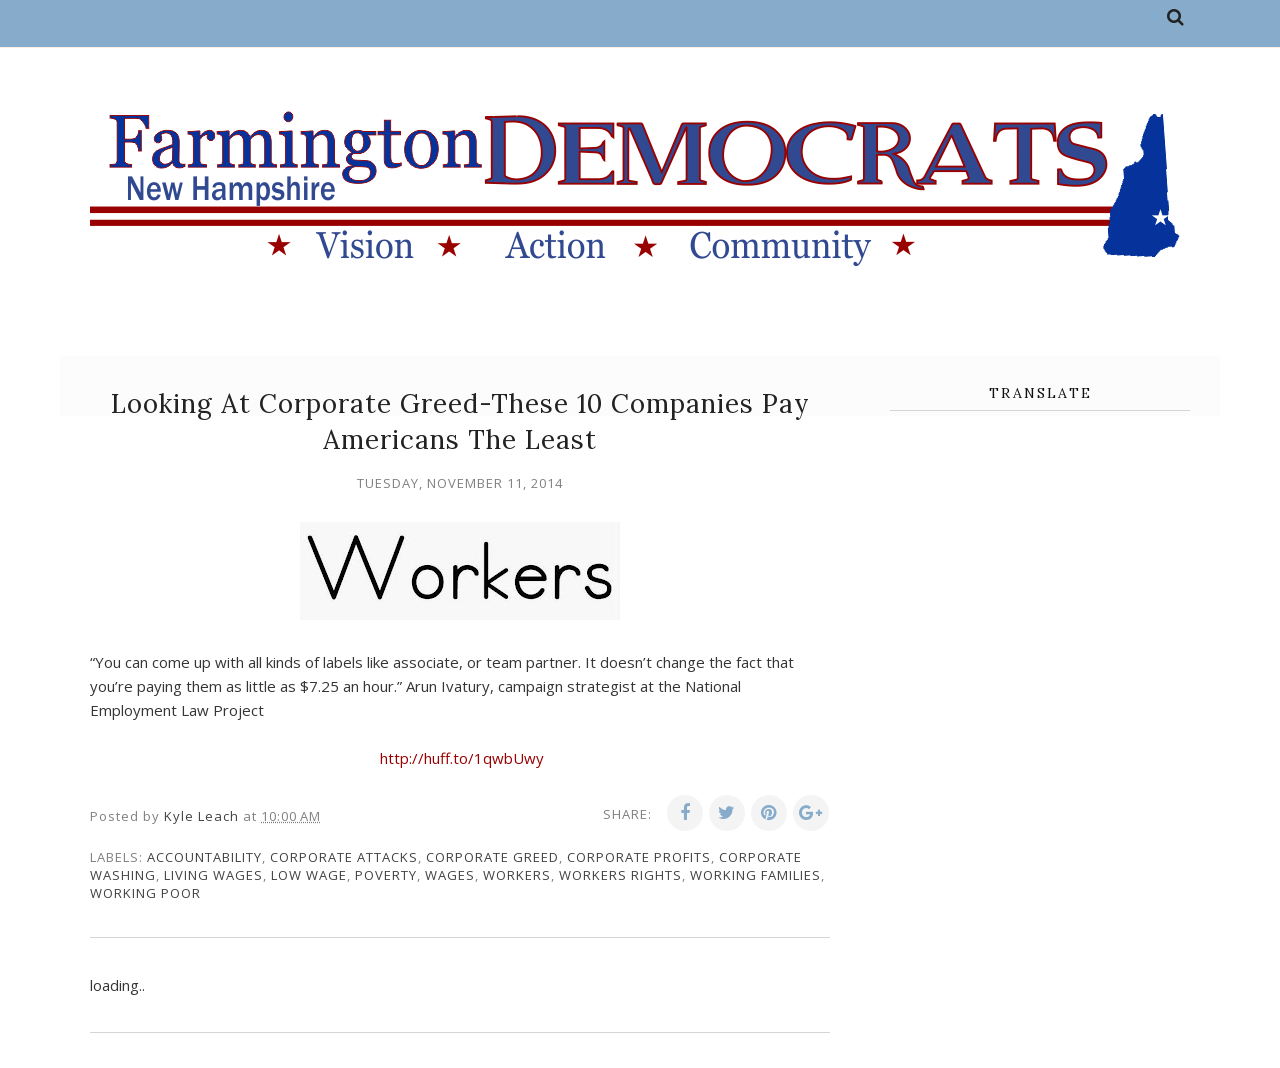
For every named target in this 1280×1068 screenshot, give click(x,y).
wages (450, 875)
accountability (204, 857)
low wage (309, 875)
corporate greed (492, 857)
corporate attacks (344, 857)
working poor (145, 893)
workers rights (620, 875)
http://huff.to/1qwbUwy (462, 758)
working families (755, 875)
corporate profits (639, 857)
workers (517, 875)
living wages (213, 875)
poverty (386, 875)
